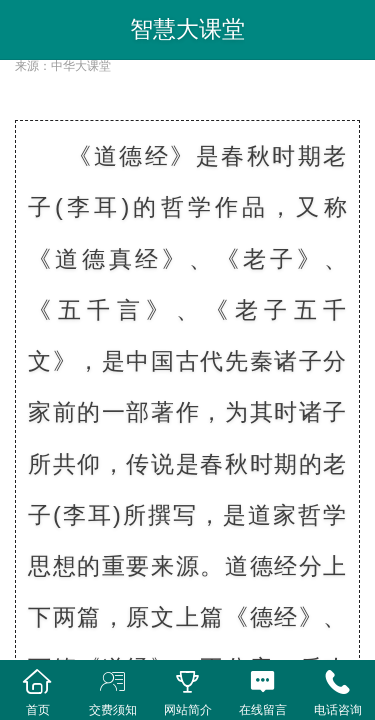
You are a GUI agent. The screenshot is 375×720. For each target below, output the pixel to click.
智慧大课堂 (187, 29)
